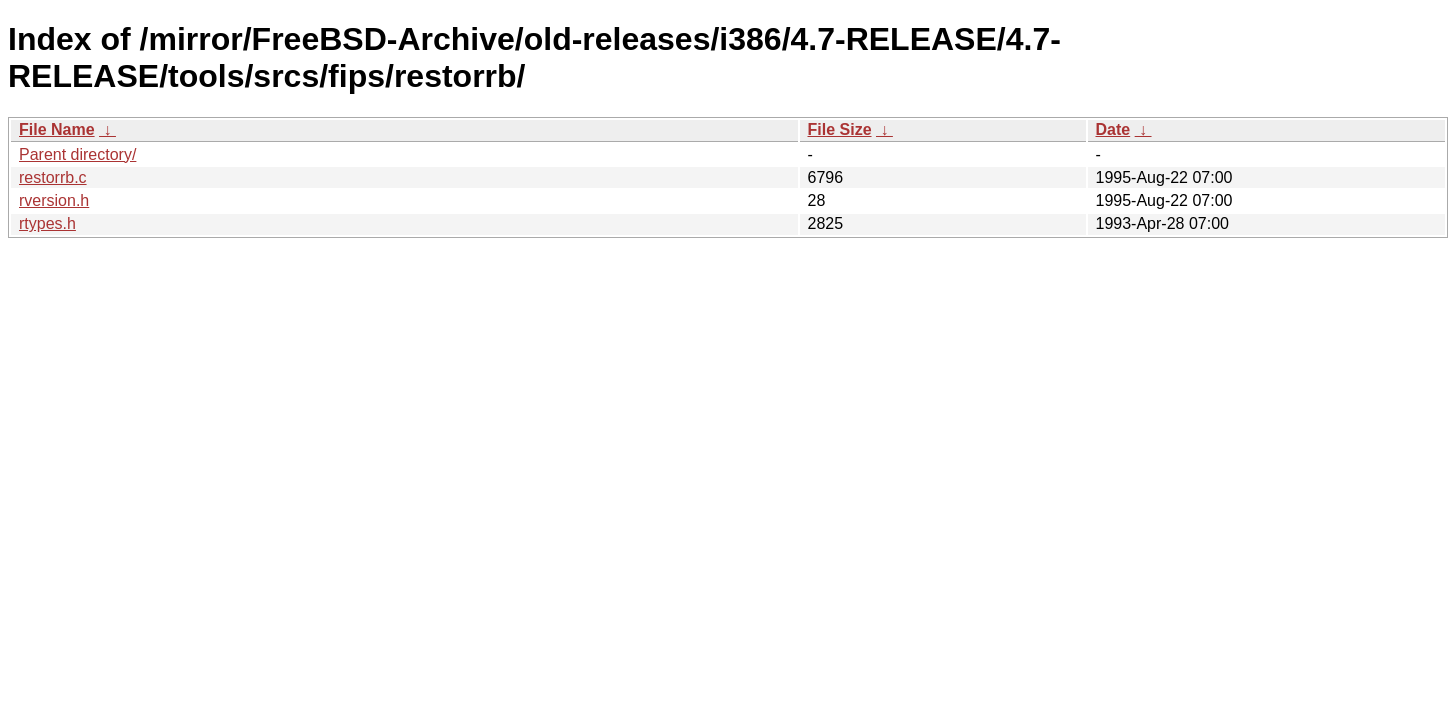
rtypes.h (47, 223)
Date (1113, 129)
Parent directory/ (77, 154)
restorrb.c (53, 177)
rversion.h (54, 200)
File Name (57, 129)
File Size (840, 129)
